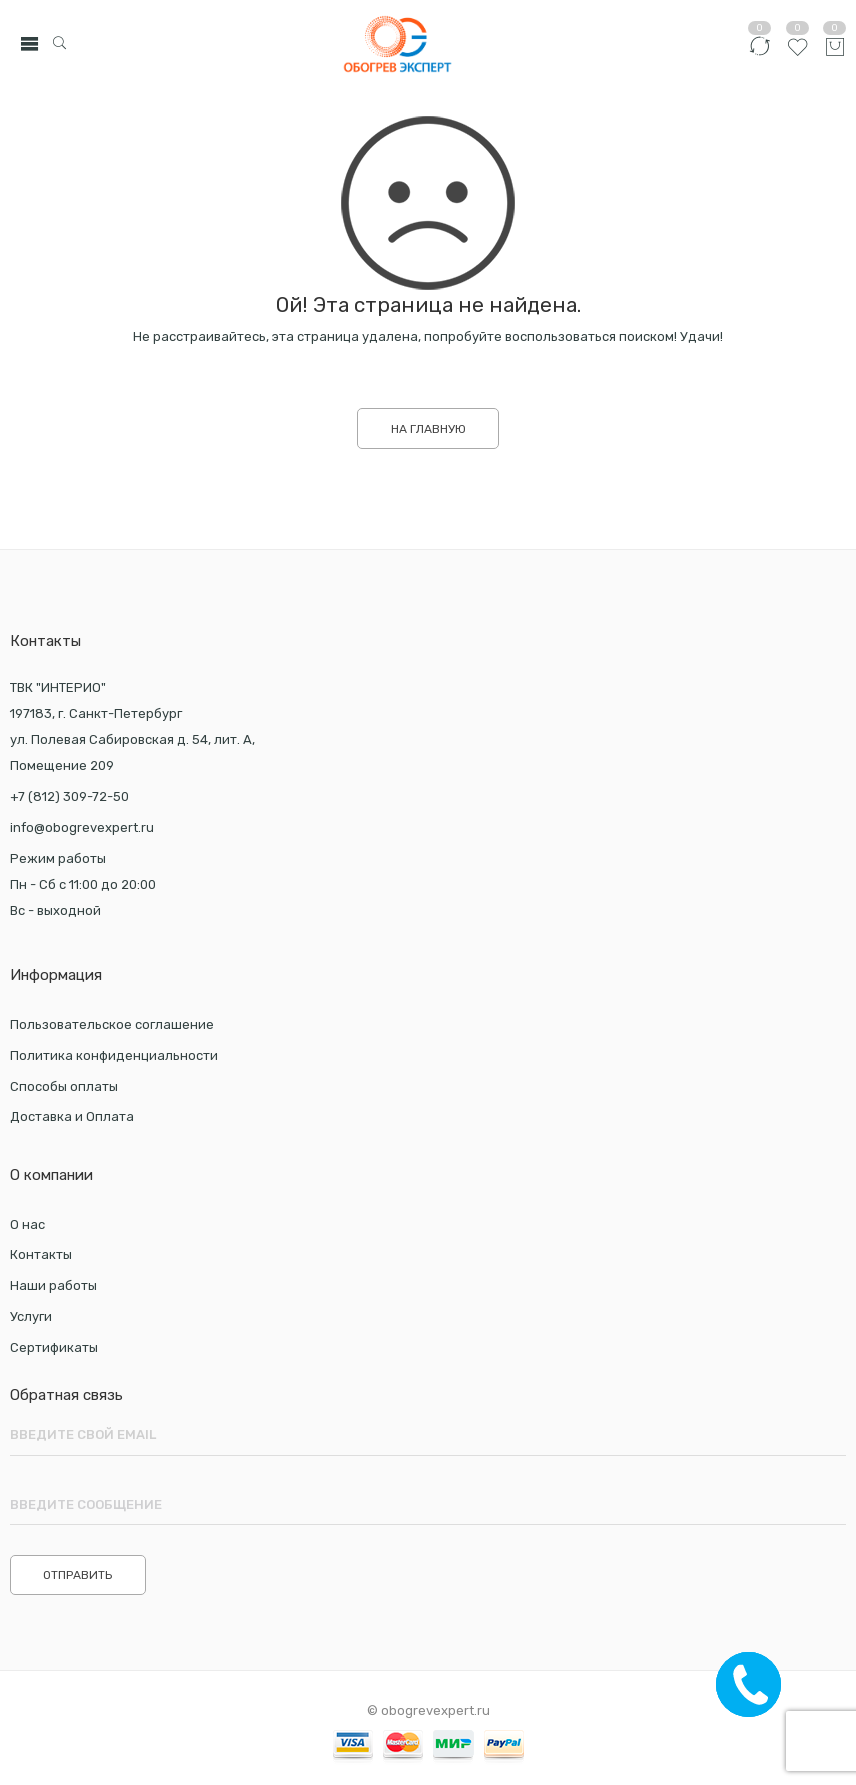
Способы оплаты (64, 1086)
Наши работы (53, 1285)
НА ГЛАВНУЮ (428, 429)
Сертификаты (54, 1347)
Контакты (41, 1254)
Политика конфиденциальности (114, 1055)
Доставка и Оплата (72, 1116)
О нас (27, 1224)
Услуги (31, 1316)
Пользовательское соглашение (112, 1024)
